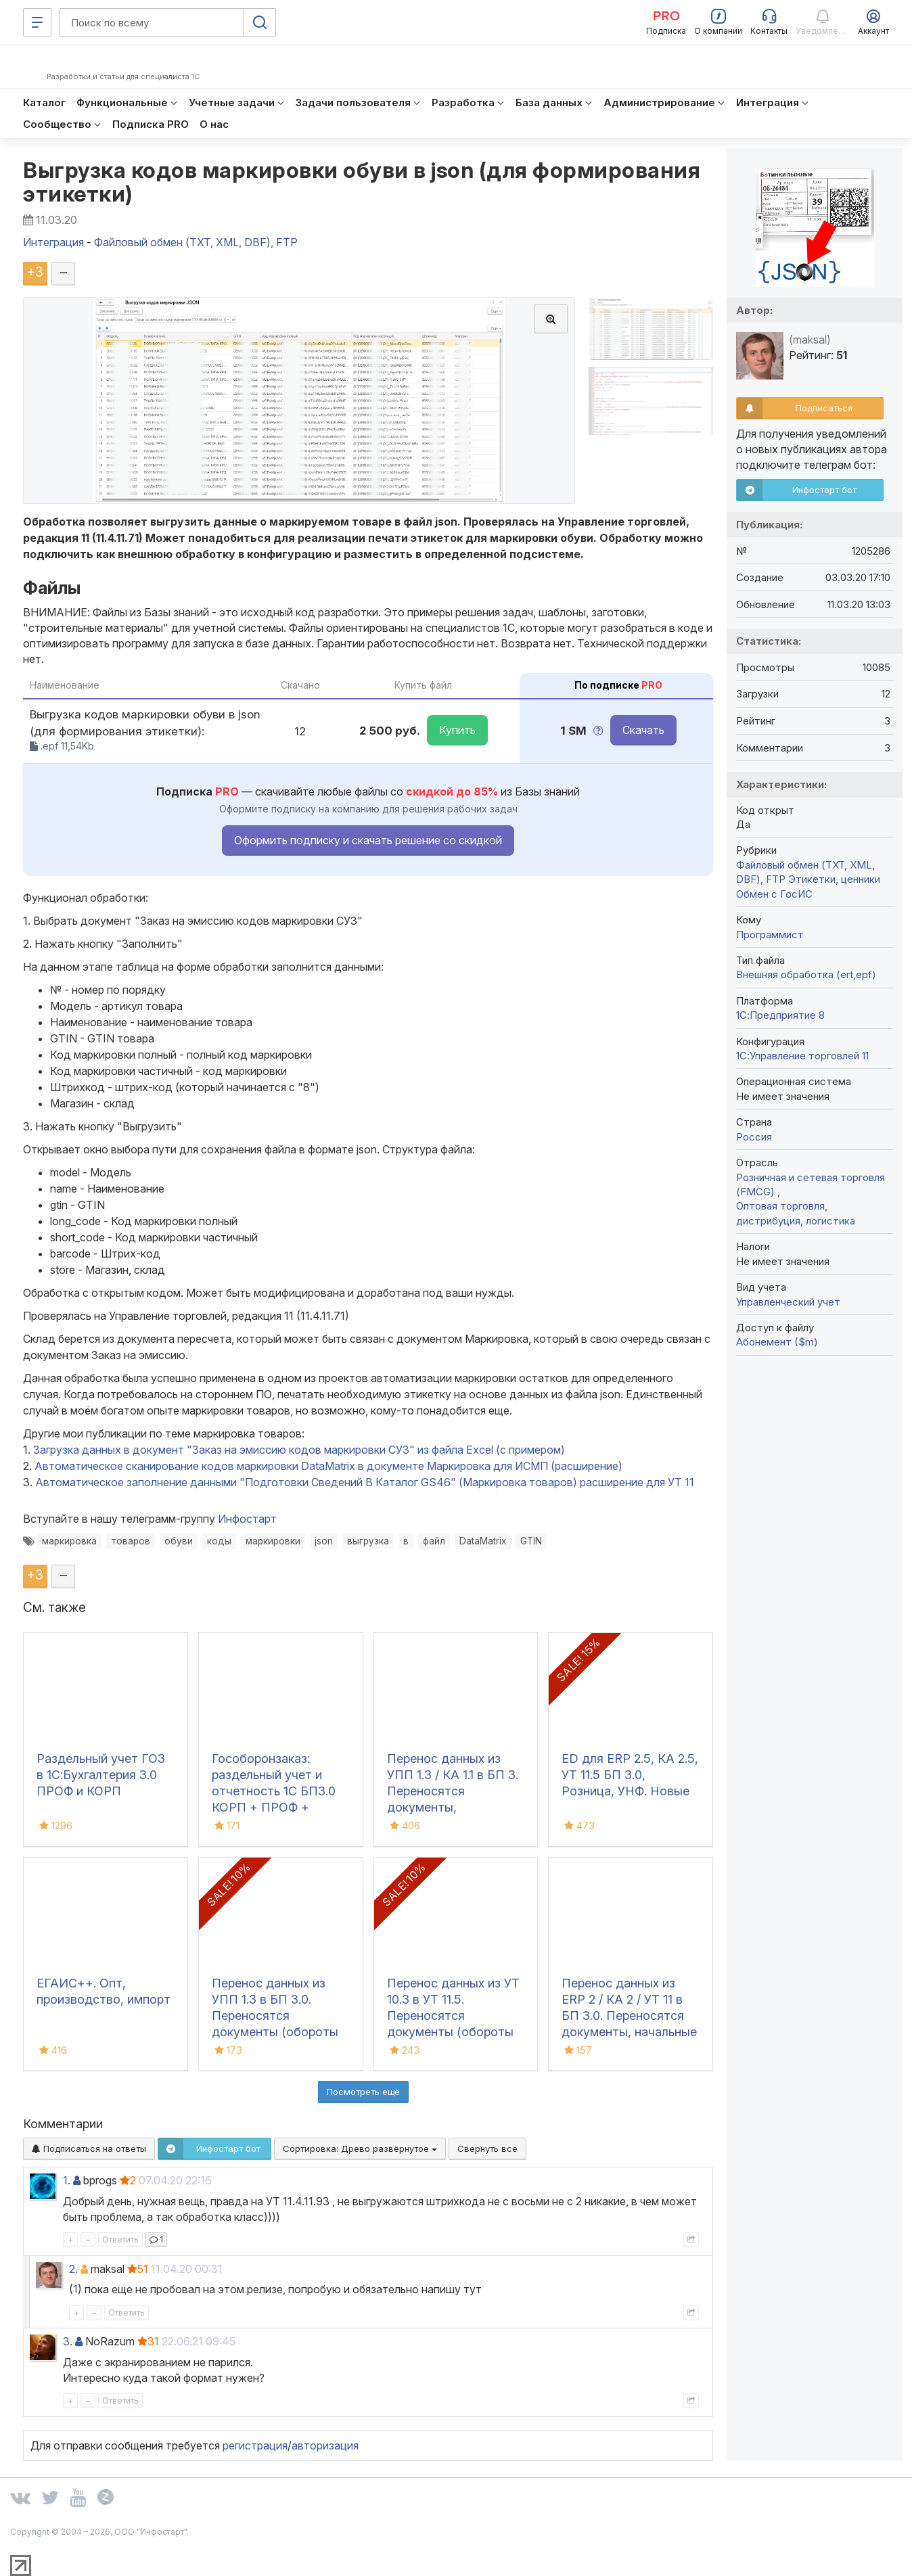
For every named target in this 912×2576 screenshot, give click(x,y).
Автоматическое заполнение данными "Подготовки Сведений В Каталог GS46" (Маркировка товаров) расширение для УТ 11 (364, 1482)
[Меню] (37, 22)
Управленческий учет (788, 1301)
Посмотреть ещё (363, 2091)
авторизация (325, 2445)
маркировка (69, 1541)
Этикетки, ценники (834, 879)
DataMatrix (482, 1541)
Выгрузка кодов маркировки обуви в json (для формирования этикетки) (361, 182)
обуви (178, 1541)
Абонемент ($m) (777, 1341)
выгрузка (368, 1541)
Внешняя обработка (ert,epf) (806, 974)
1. (66, 2180)
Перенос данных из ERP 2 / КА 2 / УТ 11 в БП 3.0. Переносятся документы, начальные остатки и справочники (629, 2015)
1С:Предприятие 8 (780, 1015)
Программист (770, 934)
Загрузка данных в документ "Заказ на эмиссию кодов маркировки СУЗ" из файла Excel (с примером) (299, 1449)
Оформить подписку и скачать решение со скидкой (368, 840)
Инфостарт (247, 1518)
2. (73, 2269)
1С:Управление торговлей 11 (802, 1055)
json (324, 1541)
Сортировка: (360, 2148)
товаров (130, 1541)
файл (434, 1541)
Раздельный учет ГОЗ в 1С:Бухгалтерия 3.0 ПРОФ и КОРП (101, 1774)
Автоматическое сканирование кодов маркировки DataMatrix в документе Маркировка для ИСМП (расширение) (328, 1466)
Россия (754, 1136)
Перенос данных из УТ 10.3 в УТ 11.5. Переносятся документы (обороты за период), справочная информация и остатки (453, 2032)
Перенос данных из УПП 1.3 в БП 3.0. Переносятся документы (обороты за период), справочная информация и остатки (278, 2032)
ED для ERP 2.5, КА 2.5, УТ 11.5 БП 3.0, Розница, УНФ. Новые (630, 1774)
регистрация (255, 2445)
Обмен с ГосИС (774, 894)
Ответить (120, 2239)
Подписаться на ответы (89, 2148)
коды (219, 1541)
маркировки (273, 1541)
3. (67, 2341)
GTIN (531, 1541)
